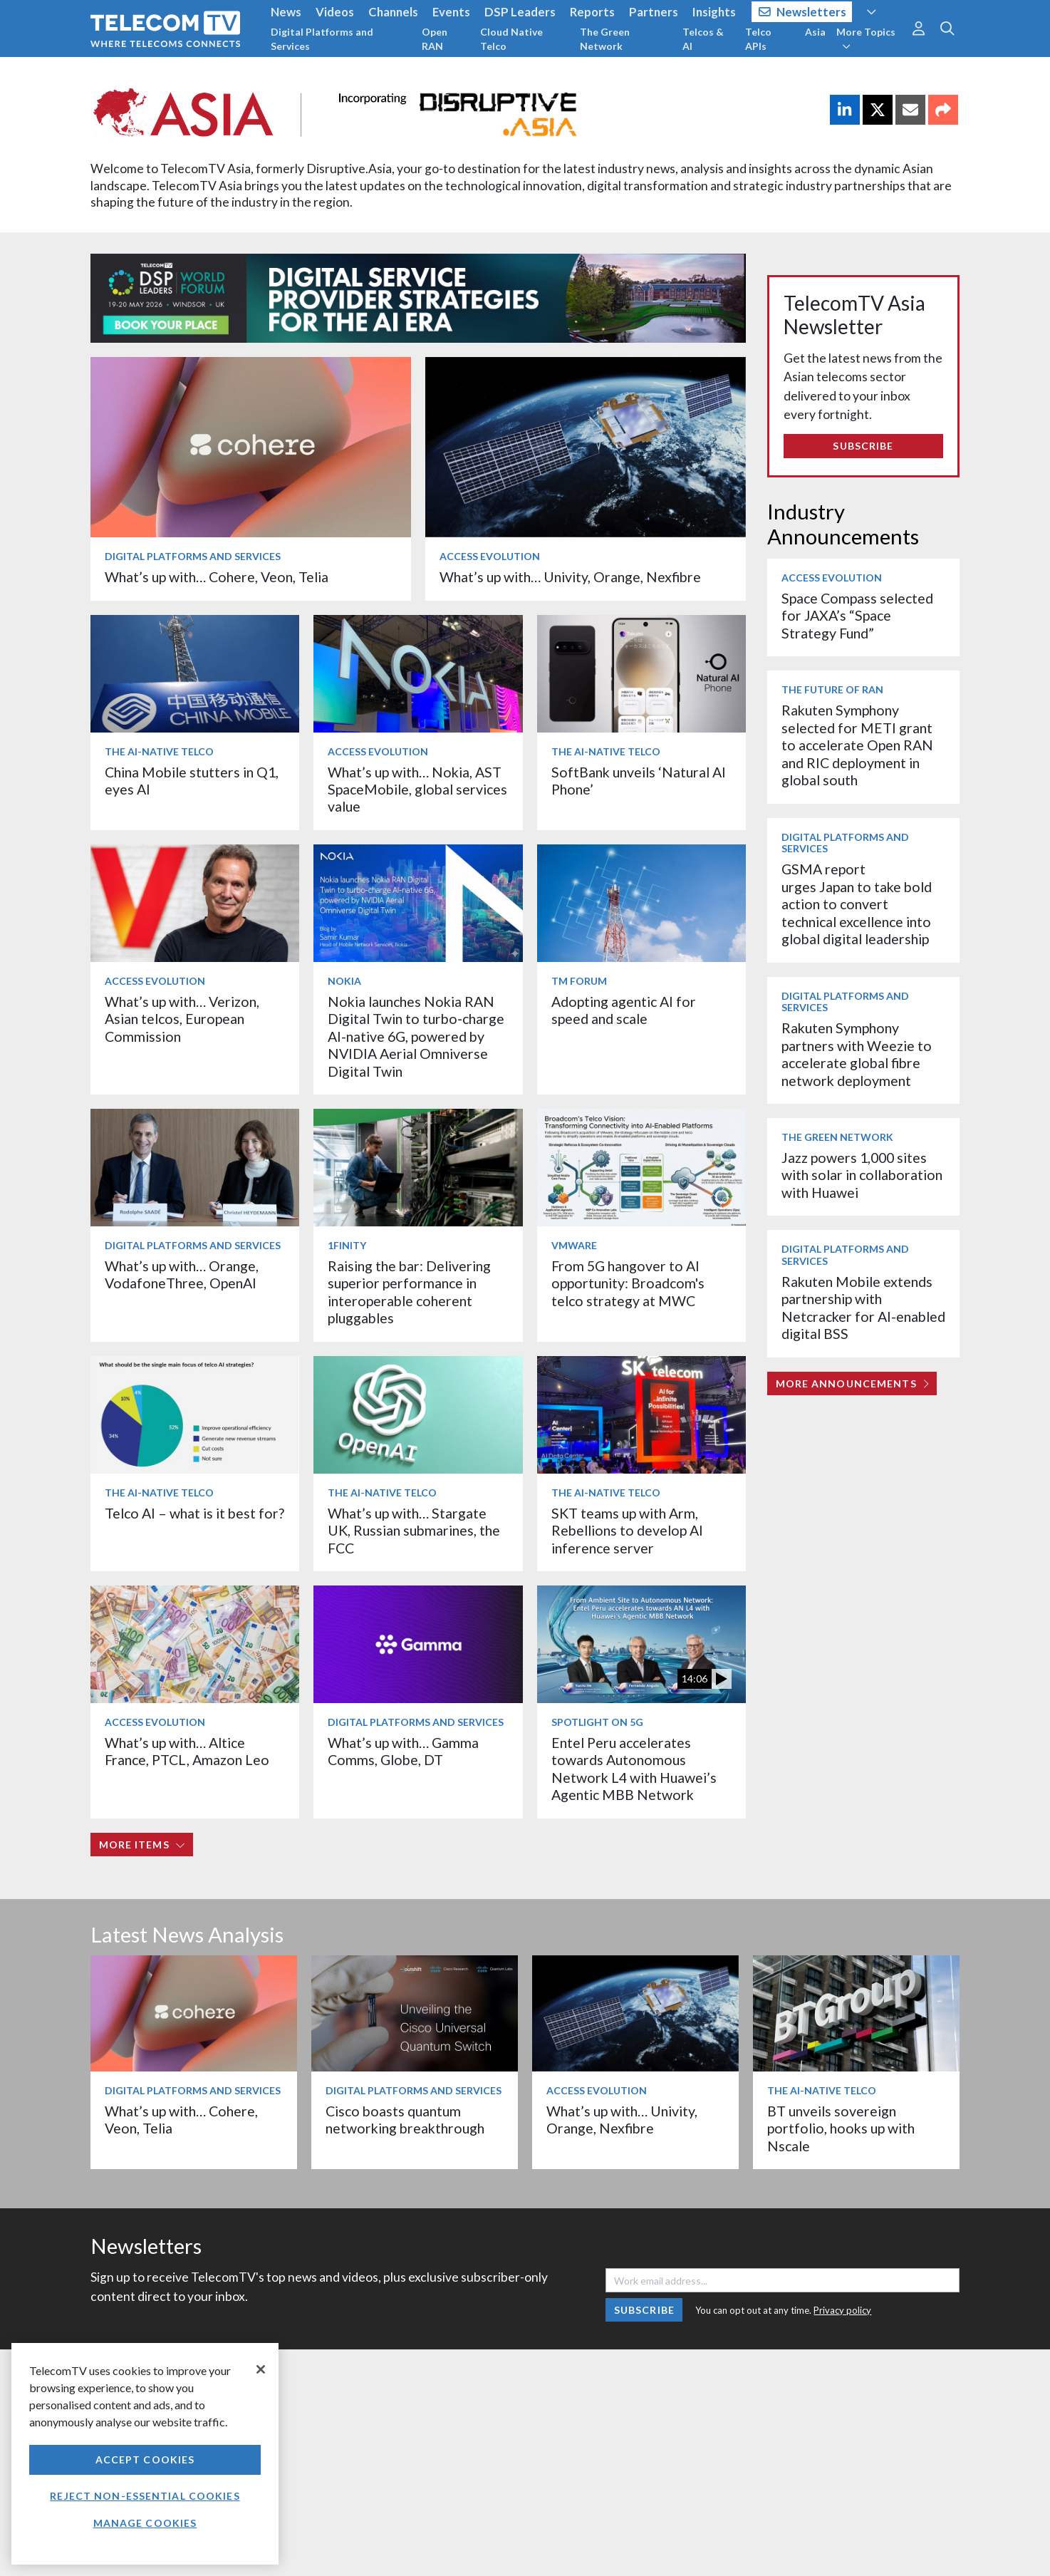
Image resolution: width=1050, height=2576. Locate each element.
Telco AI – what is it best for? (194, 1513)
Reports (592, 11)
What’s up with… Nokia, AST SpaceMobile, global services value (417, 789)
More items (142, 1844)
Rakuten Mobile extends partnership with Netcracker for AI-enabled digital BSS (863, 1307)
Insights (714, 11)
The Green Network (605, 39)
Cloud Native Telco (511, 39)
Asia (815, 32)
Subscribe (863, 446)
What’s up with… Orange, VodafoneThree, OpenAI (182, 1274)
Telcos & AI (703, 39)
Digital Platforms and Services (322, 39)
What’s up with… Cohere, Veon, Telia (216, 577)
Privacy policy (842, 2310)
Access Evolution (490, 556)
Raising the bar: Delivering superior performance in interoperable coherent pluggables (409, 1292)
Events (451, 11)
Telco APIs (758, 39)
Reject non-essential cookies (144, 2496)
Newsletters (802, 11)
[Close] (260, 2369)
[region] (145, 2454)
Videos (335, 11)
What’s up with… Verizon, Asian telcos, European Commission (182, 1019)
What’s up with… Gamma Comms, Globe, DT (403, 1751)
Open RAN (434, 39)
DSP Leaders (520, 11)
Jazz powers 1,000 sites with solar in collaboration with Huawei (861, 1175)
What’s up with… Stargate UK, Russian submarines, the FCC (414, 1530)
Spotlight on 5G (597, 1722)
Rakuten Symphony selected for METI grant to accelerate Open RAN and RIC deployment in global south (857, 745)
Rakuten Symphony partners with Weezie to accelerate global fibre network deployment (856, 1054)
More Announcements (852, 1383)
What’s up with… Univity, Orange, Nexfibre (570, 577)
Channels (393, 11)
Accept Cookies (145, 2459)
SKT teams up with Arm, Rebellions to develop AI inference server (627, 1530)
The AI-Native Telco (159, 751)
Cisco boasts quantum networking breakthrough (405, 2119)
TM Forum (579, 981)
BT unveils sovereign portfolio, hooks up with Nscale (841, 2128)
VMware (574, 1245)
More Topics (865, 38)
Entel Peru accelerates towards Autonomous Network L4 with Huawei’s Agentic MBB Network (634, 1768)
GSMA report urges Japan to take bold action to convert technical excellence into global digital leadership (856, 904)
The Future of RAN (832, 689)
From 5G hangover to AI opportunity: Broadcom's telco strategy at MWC (628, 1283)
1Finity (347, 1245)
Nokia (344, 981)
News (286, 11)
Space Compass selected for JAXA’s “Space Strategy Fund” (857, 615)
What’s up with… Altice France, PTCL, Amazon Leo (187, 1751)
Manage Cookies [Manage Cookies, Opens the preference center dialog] (145, 2523)
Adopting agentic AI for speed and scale (623, 1010)
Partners (653, 11)
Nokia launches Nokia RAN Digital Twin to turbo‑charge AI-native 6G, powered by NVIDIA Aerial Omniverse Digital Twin (416, 1036)
